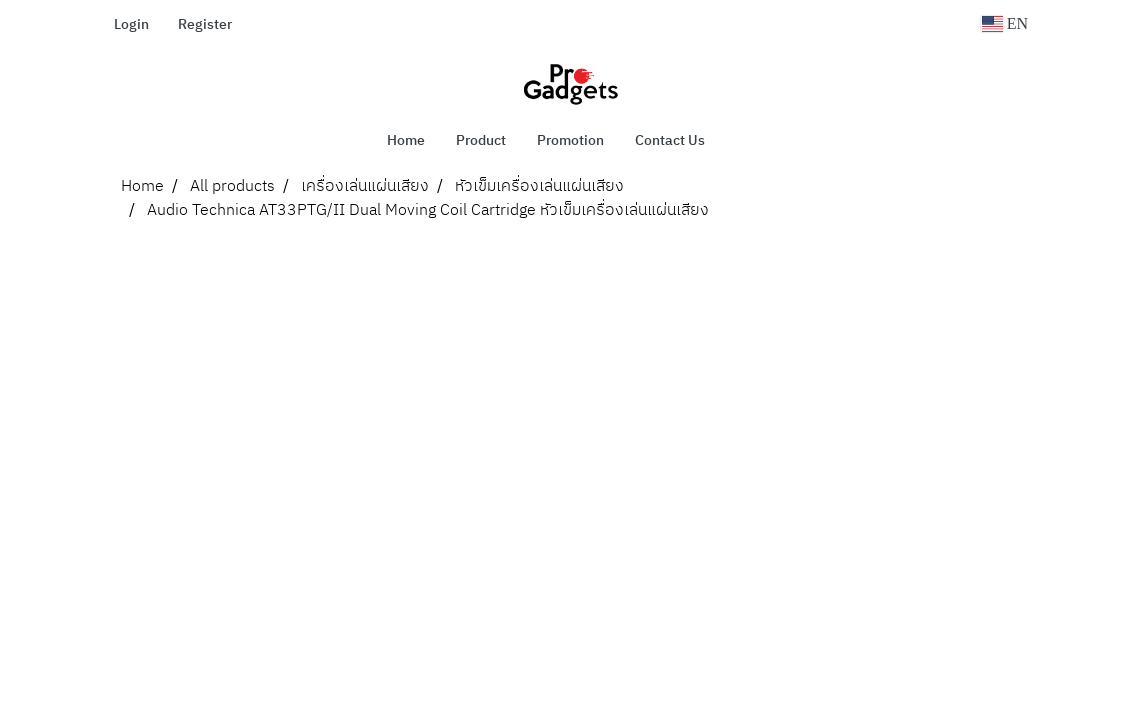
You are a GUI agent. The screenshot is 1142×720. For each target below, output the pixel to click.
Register (205, 24)
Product (481, 140)
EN (1004, 23)
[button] (750, 141)
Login (131, 24)
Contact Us (670, 140)
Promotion (570, 140)
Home (406, 140)
